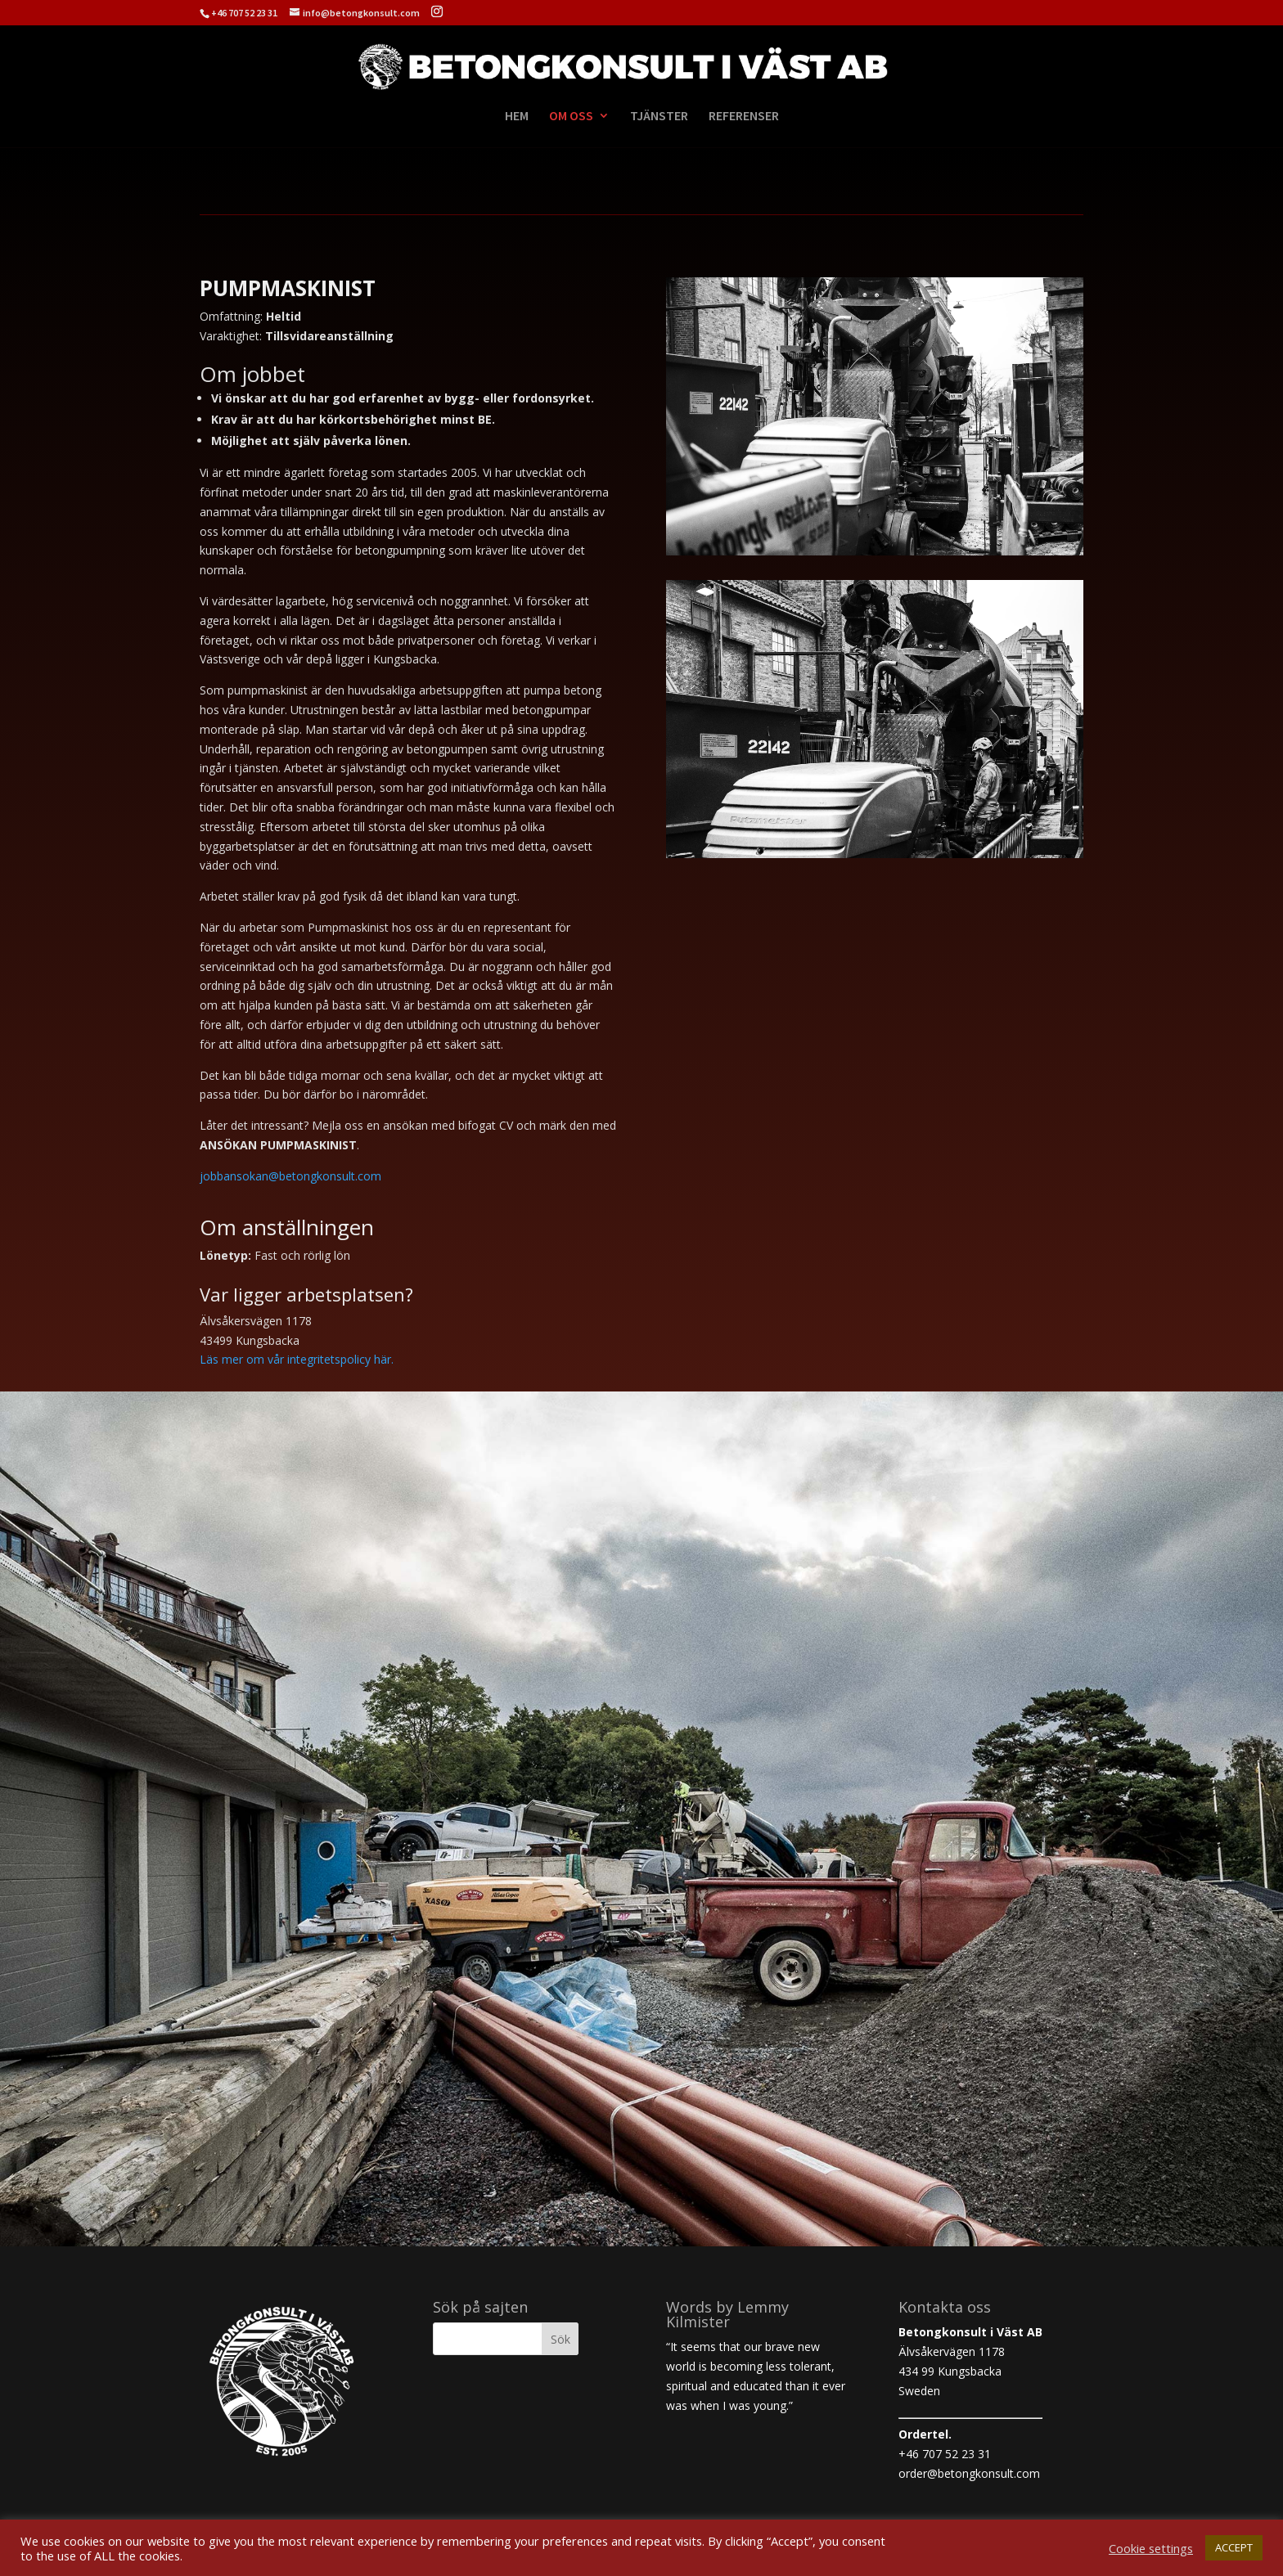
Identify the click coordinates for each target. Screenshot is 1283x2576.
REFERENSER (744, 117)
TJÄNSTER (659, 117)
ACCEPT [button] (1234, 2547)
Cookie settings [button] (1151, 2548)
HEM (517, 117)
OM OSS (571, 117)
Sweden (919, 2390)
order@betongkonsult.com (969, 2473)
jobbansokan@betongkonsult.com (290, 1176)
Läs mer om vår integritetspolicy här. (297, 1359)
